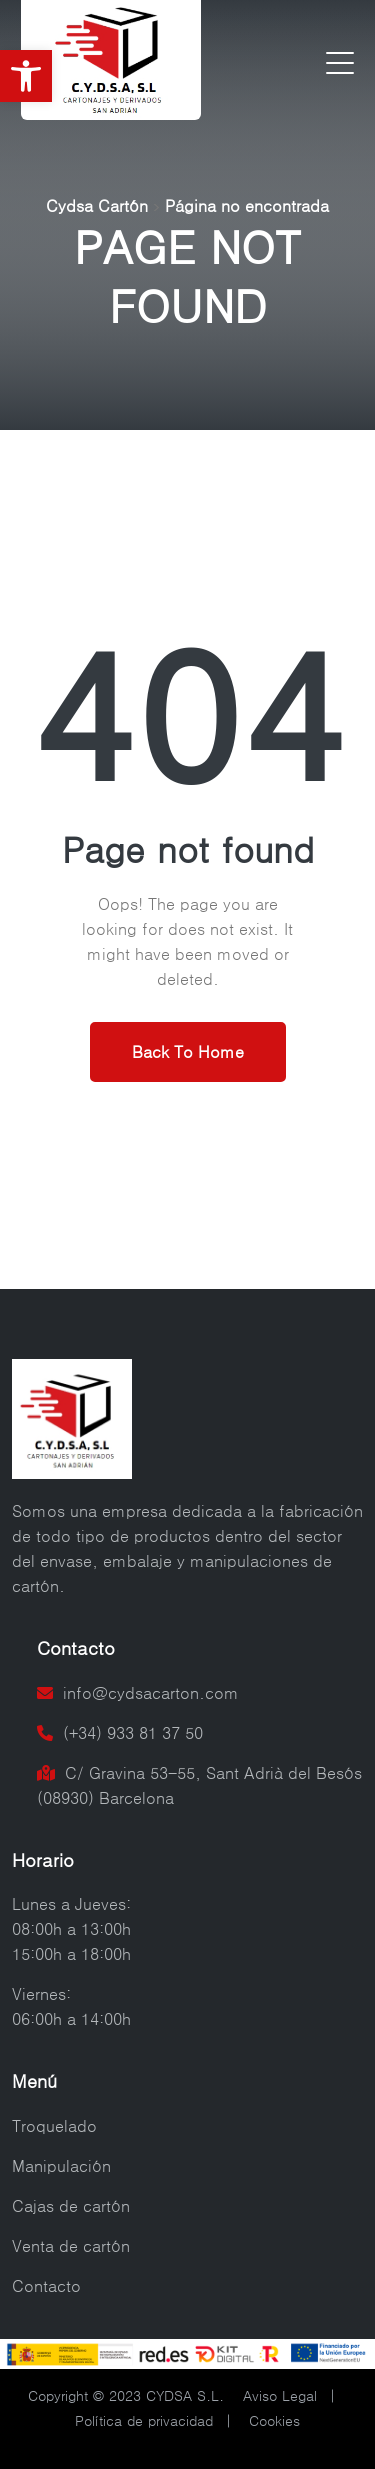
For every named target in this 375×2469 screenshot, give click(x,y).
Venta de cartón (71, 2246)
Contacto (46, 2286)
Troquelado (54, 2126)
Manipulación (61, 2166)
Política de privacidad (144, 2421)
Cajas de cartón (71, 2206)
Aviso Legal (280, 2396)
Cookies (274, 2421)
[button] (26, 76)
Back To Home (188, 1052)
